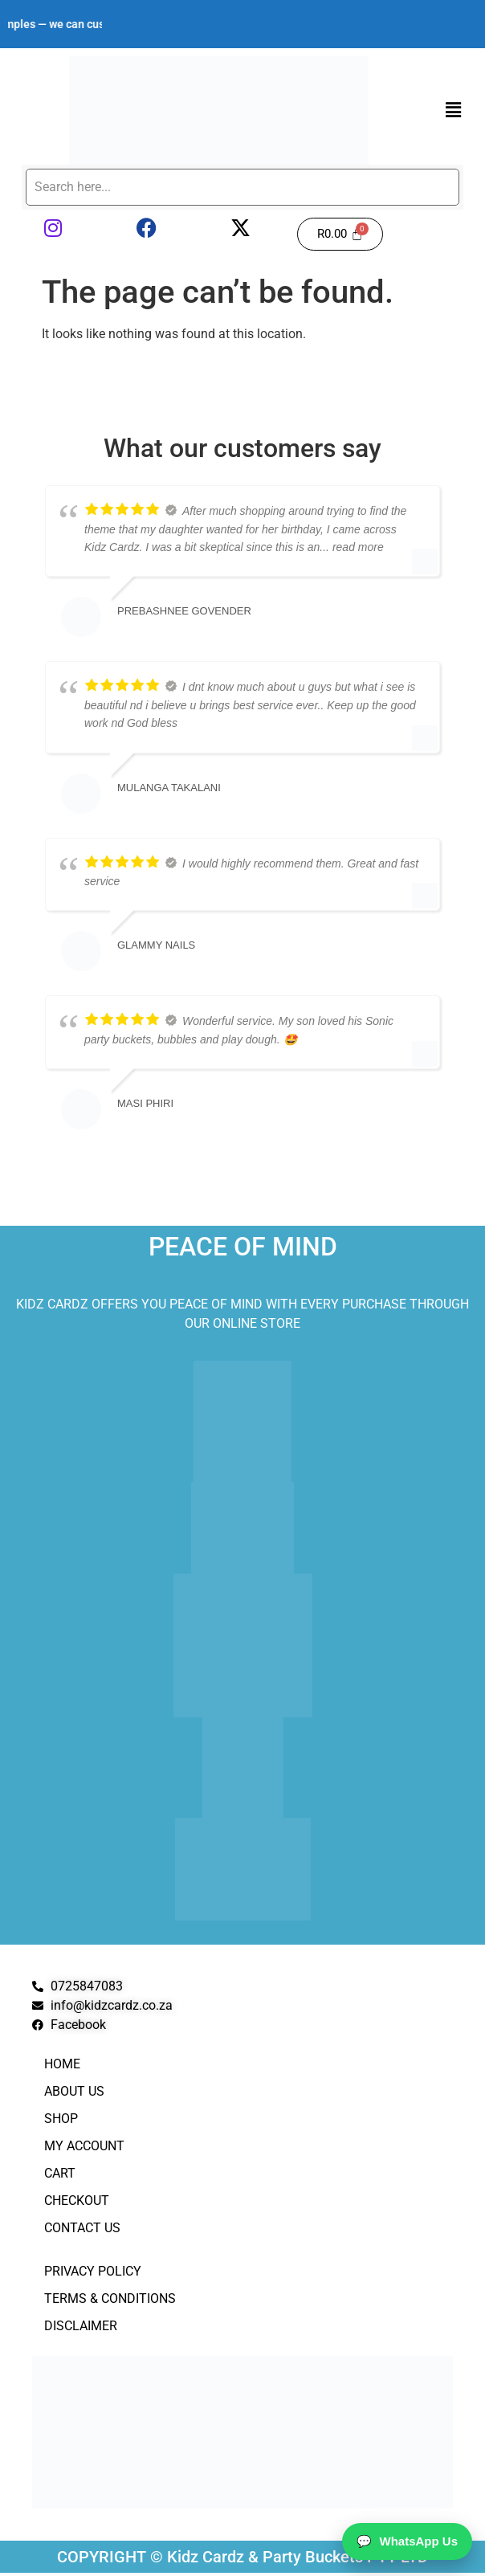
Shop (61, 2118)
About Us (74, 2091)
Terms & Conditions (110, 2298)
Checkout (76, 2200)
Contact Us (82, 2227)
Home (62, 2064)
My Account (84, 2145)
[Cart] (340, 234)
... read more (351, 547)
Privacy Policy (92, 2271)
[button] (453, 110)
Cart (59, 2173)
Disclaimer (80, 2325)
